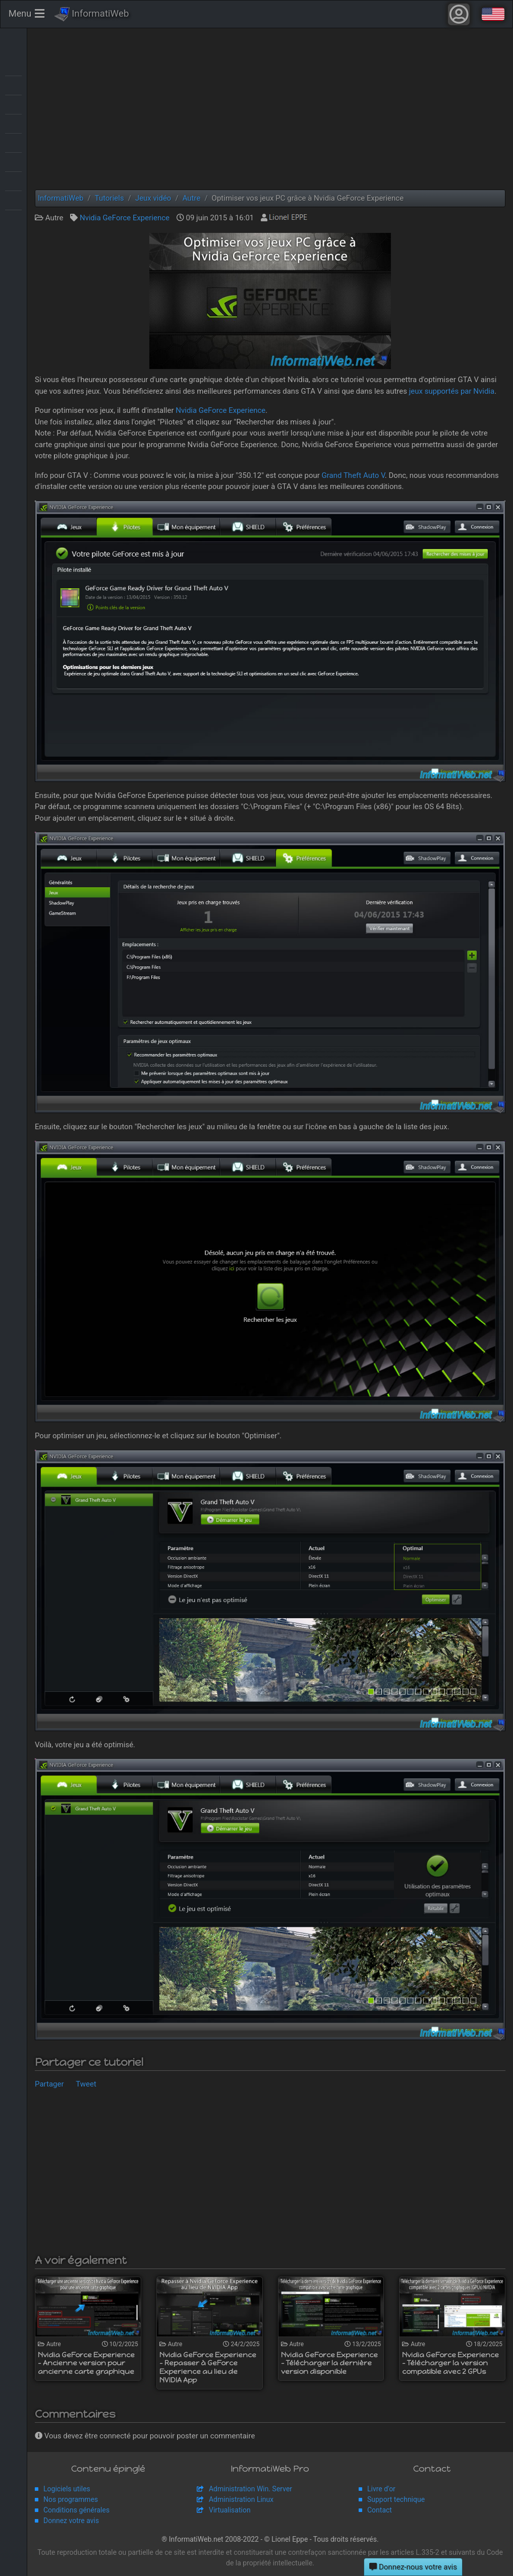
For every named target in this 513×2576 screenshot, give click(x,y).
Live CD (13, 104)
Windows (13, 219)
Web (13, 200)
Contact (379, 2510)
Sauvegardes (13, 142)
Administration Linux (241, 2499)
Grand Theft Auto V (353, 475)
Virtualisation (13, 180)
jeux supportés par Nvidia (451, 391)
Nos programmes (70, 2499)
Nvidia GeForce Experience (124, 217)
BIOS (13, 85)
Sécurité (13, 161)
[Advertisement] (270, 108)
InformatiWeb (91, 14)
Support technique (396, 2499)
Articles (13, 65)
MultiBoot (13, 123)
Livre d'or (381, 2489)
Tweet (86, 2084)
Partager (49, 2084)
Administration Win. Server (250, 2489)
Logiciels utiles (66, 2489)
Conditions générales (76, 2510)
